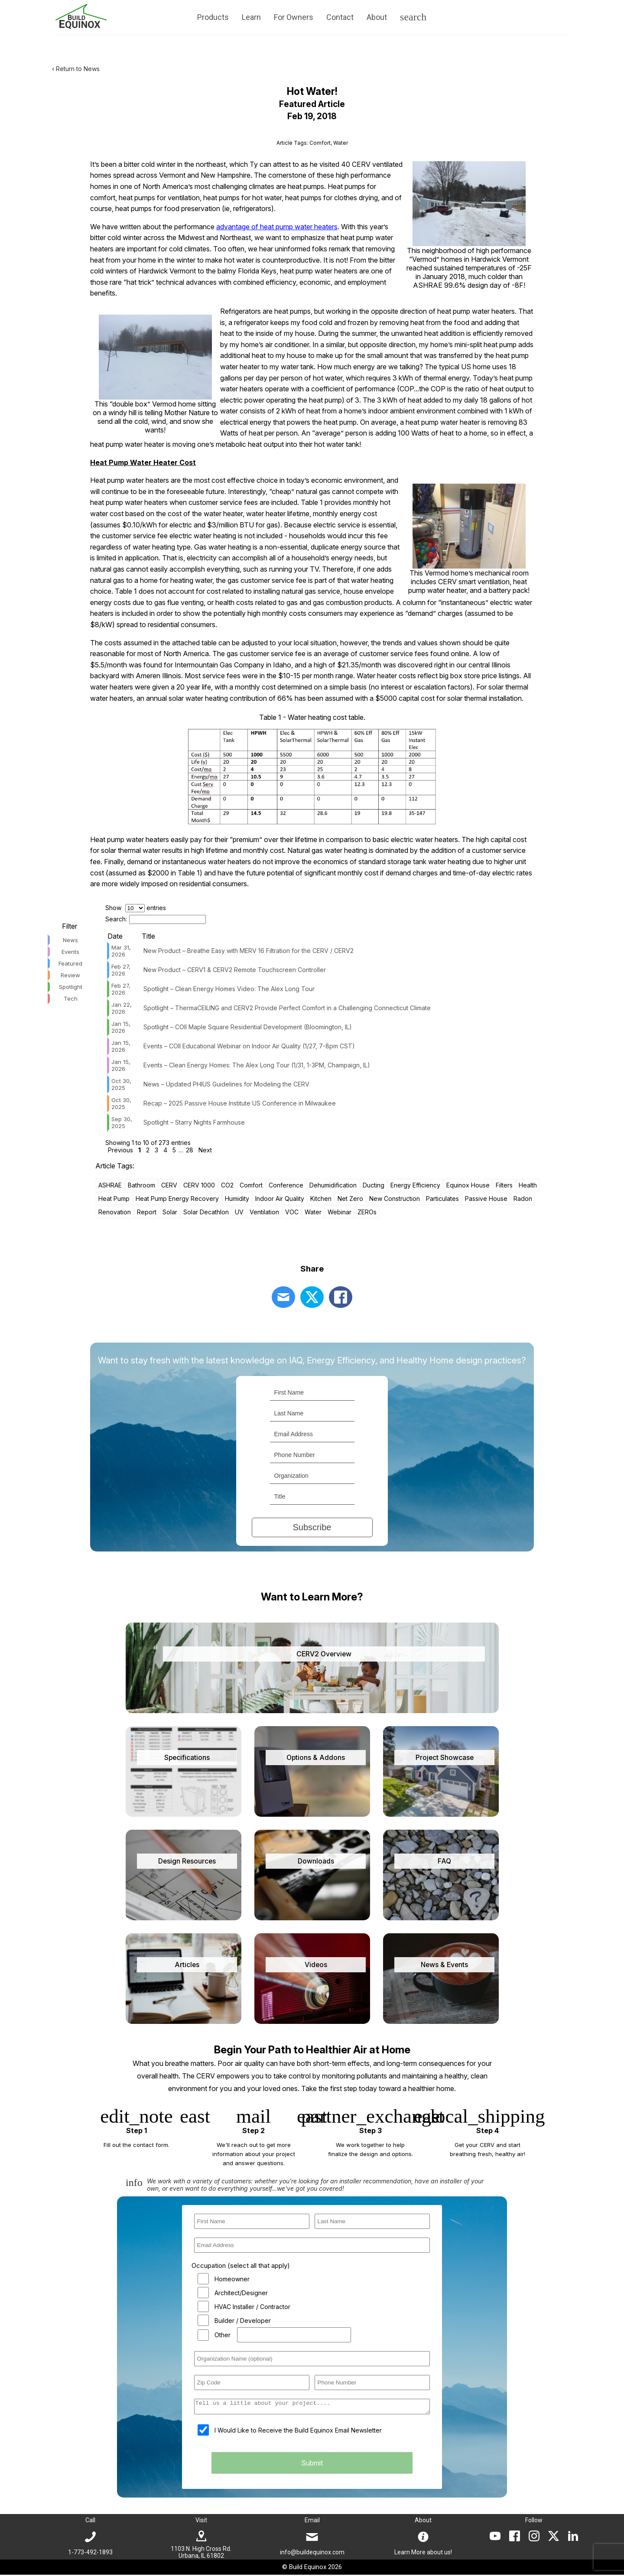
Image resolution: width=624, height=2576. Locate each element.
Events (70, 951)
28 (189, 1150)
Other (222, 2335)
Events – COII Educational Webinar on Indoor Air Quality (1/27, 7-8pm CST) (249, 1046)
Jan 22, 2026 (121, 1008)
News (70, 940)
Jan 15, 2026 (120, 1027)
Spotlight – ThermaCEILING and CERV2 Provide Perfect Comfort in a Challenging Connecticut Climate (287, 1008)
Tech (71, 998)
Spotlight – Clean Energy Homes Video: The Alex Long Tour (229, 988)
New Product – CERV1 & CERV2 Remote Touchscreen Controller (234, 969)
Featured (70, 963)
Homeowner (232, 2279)
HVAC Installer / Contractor (252, 2306)
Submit (312, 2465)
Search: (155, 919)
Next (205, 1150)
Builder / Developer (242, 2320)
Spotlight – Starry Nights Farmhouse (194, 1122)
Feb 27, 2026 (120, 970)
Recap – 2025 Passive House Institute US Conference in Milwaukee (239, 1103)
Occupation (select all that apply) (241, 2265)
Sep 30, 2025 (121, 1122)
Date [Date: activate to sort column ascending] (115, 936)
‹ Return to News (76, 68)
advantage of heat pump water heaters (277, 226)
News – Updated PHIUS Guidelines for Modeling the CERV (226, 1084)
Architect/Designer (241, 2292)
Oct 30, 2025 (121, 1084)
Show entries (135, 907)
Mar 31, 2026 (121, 951)
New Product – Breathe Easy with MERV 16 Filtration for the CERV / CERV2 (248, 950)
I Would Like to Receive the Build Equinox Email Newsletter (298, 2432)
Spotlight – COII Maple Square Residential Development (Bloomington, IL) (247, 1027)
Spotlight (70, 986)
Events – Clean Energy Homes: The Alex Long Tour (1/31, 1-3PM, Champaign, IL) (256, 1065)
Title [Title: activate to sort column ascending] (148, 936)
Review (70, 975)
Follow (534, 2521)
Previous (120, 1150)
